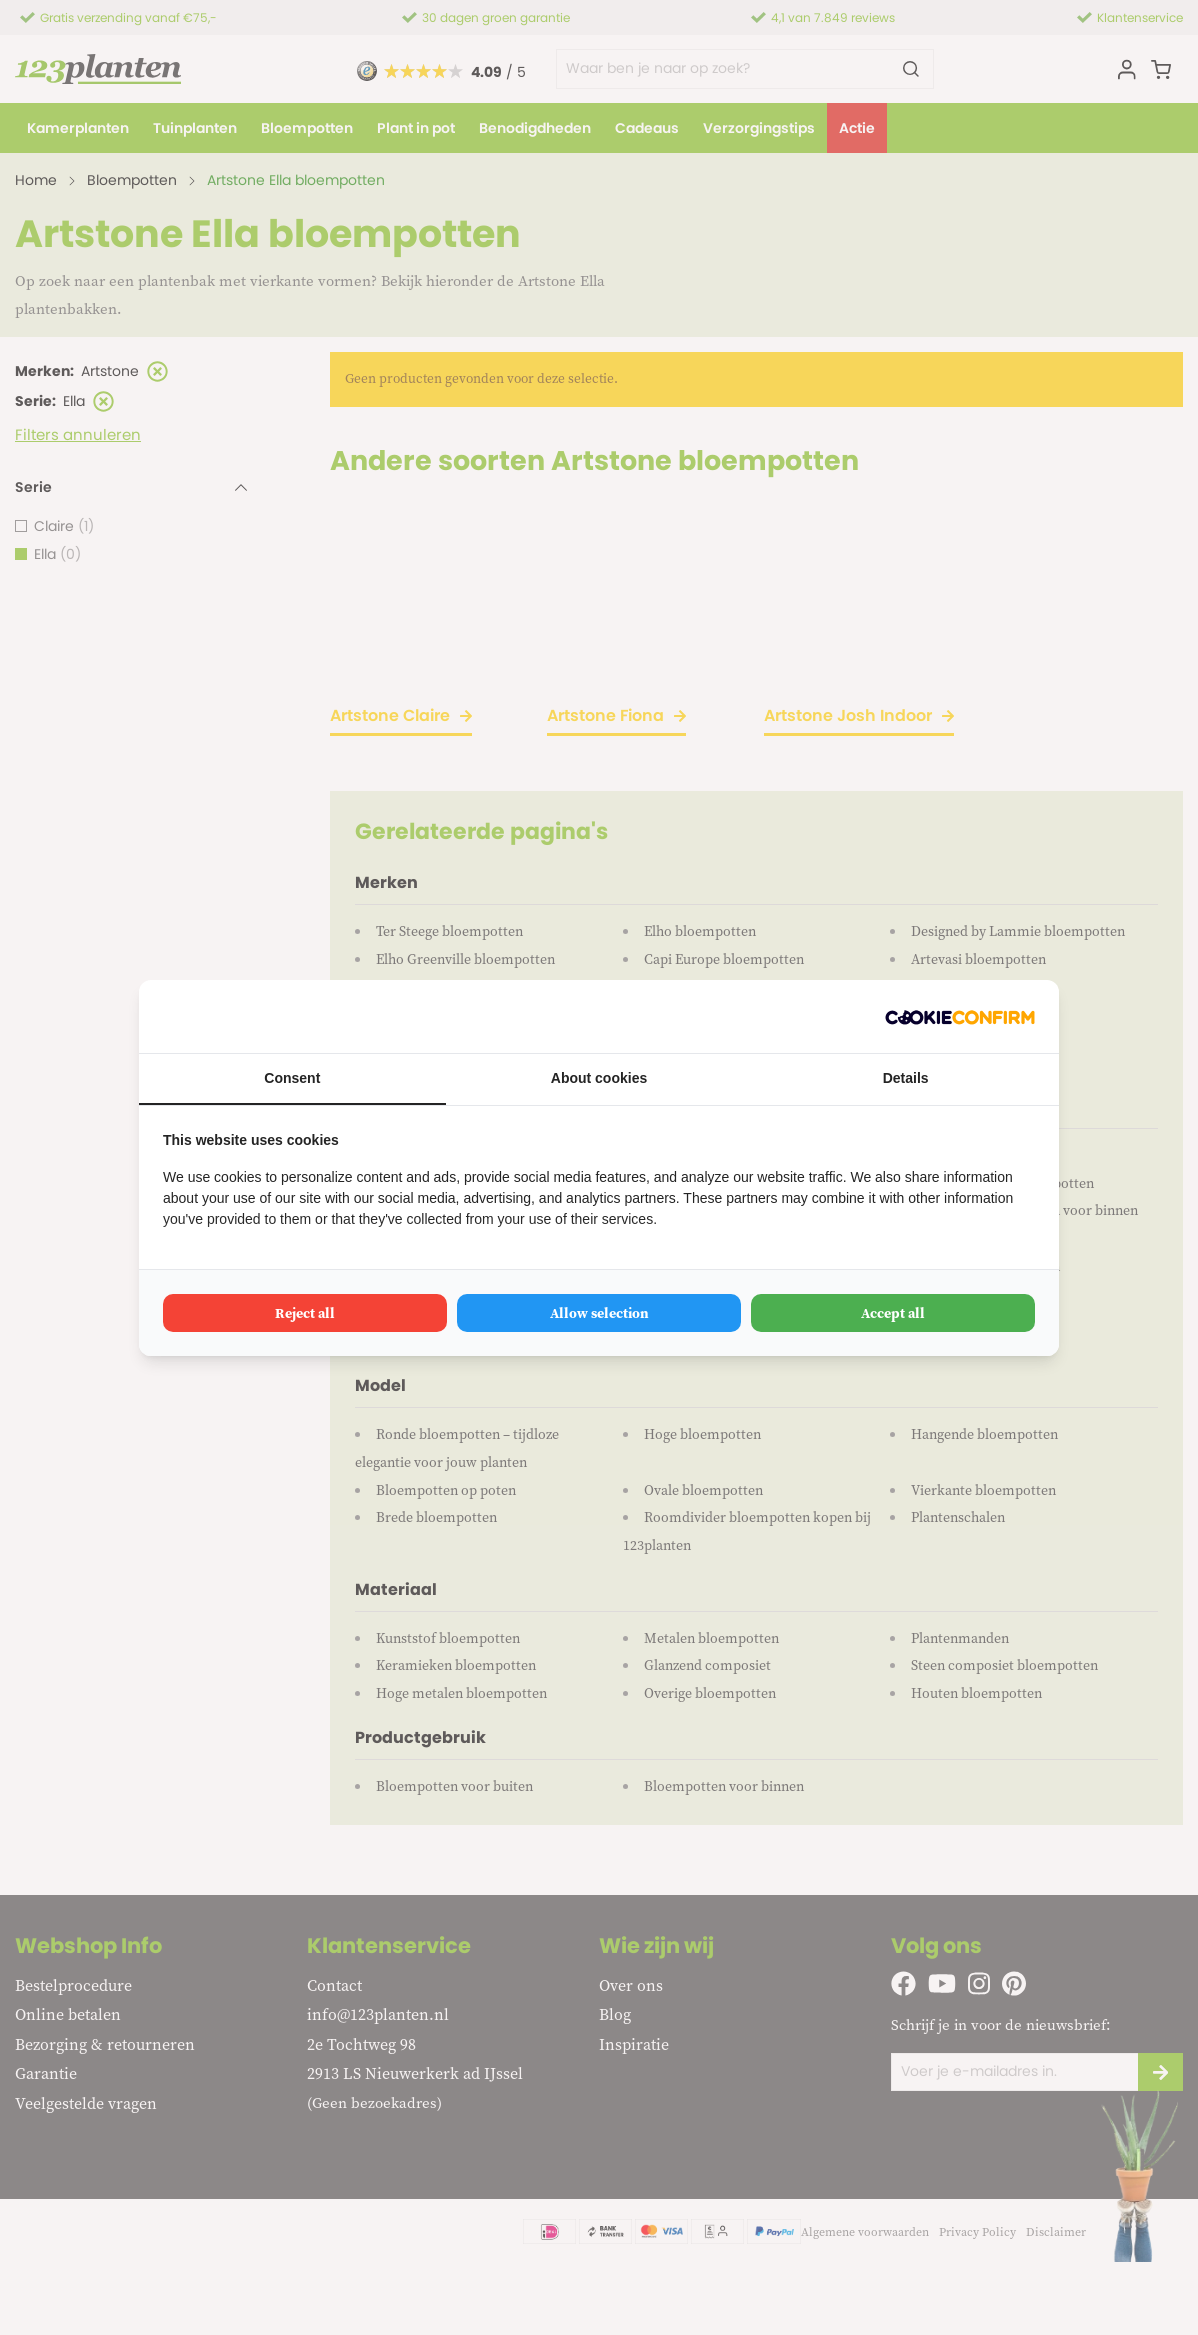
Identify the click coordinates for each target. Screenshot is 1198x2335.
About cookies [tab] (599, 1078)
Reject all (305, 1313)
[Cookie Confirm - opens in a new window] (960, 1016)
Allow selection (599, 1313)
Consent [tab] (292, 1078)
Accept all (893, 1313)
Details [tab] (906, 1078)
